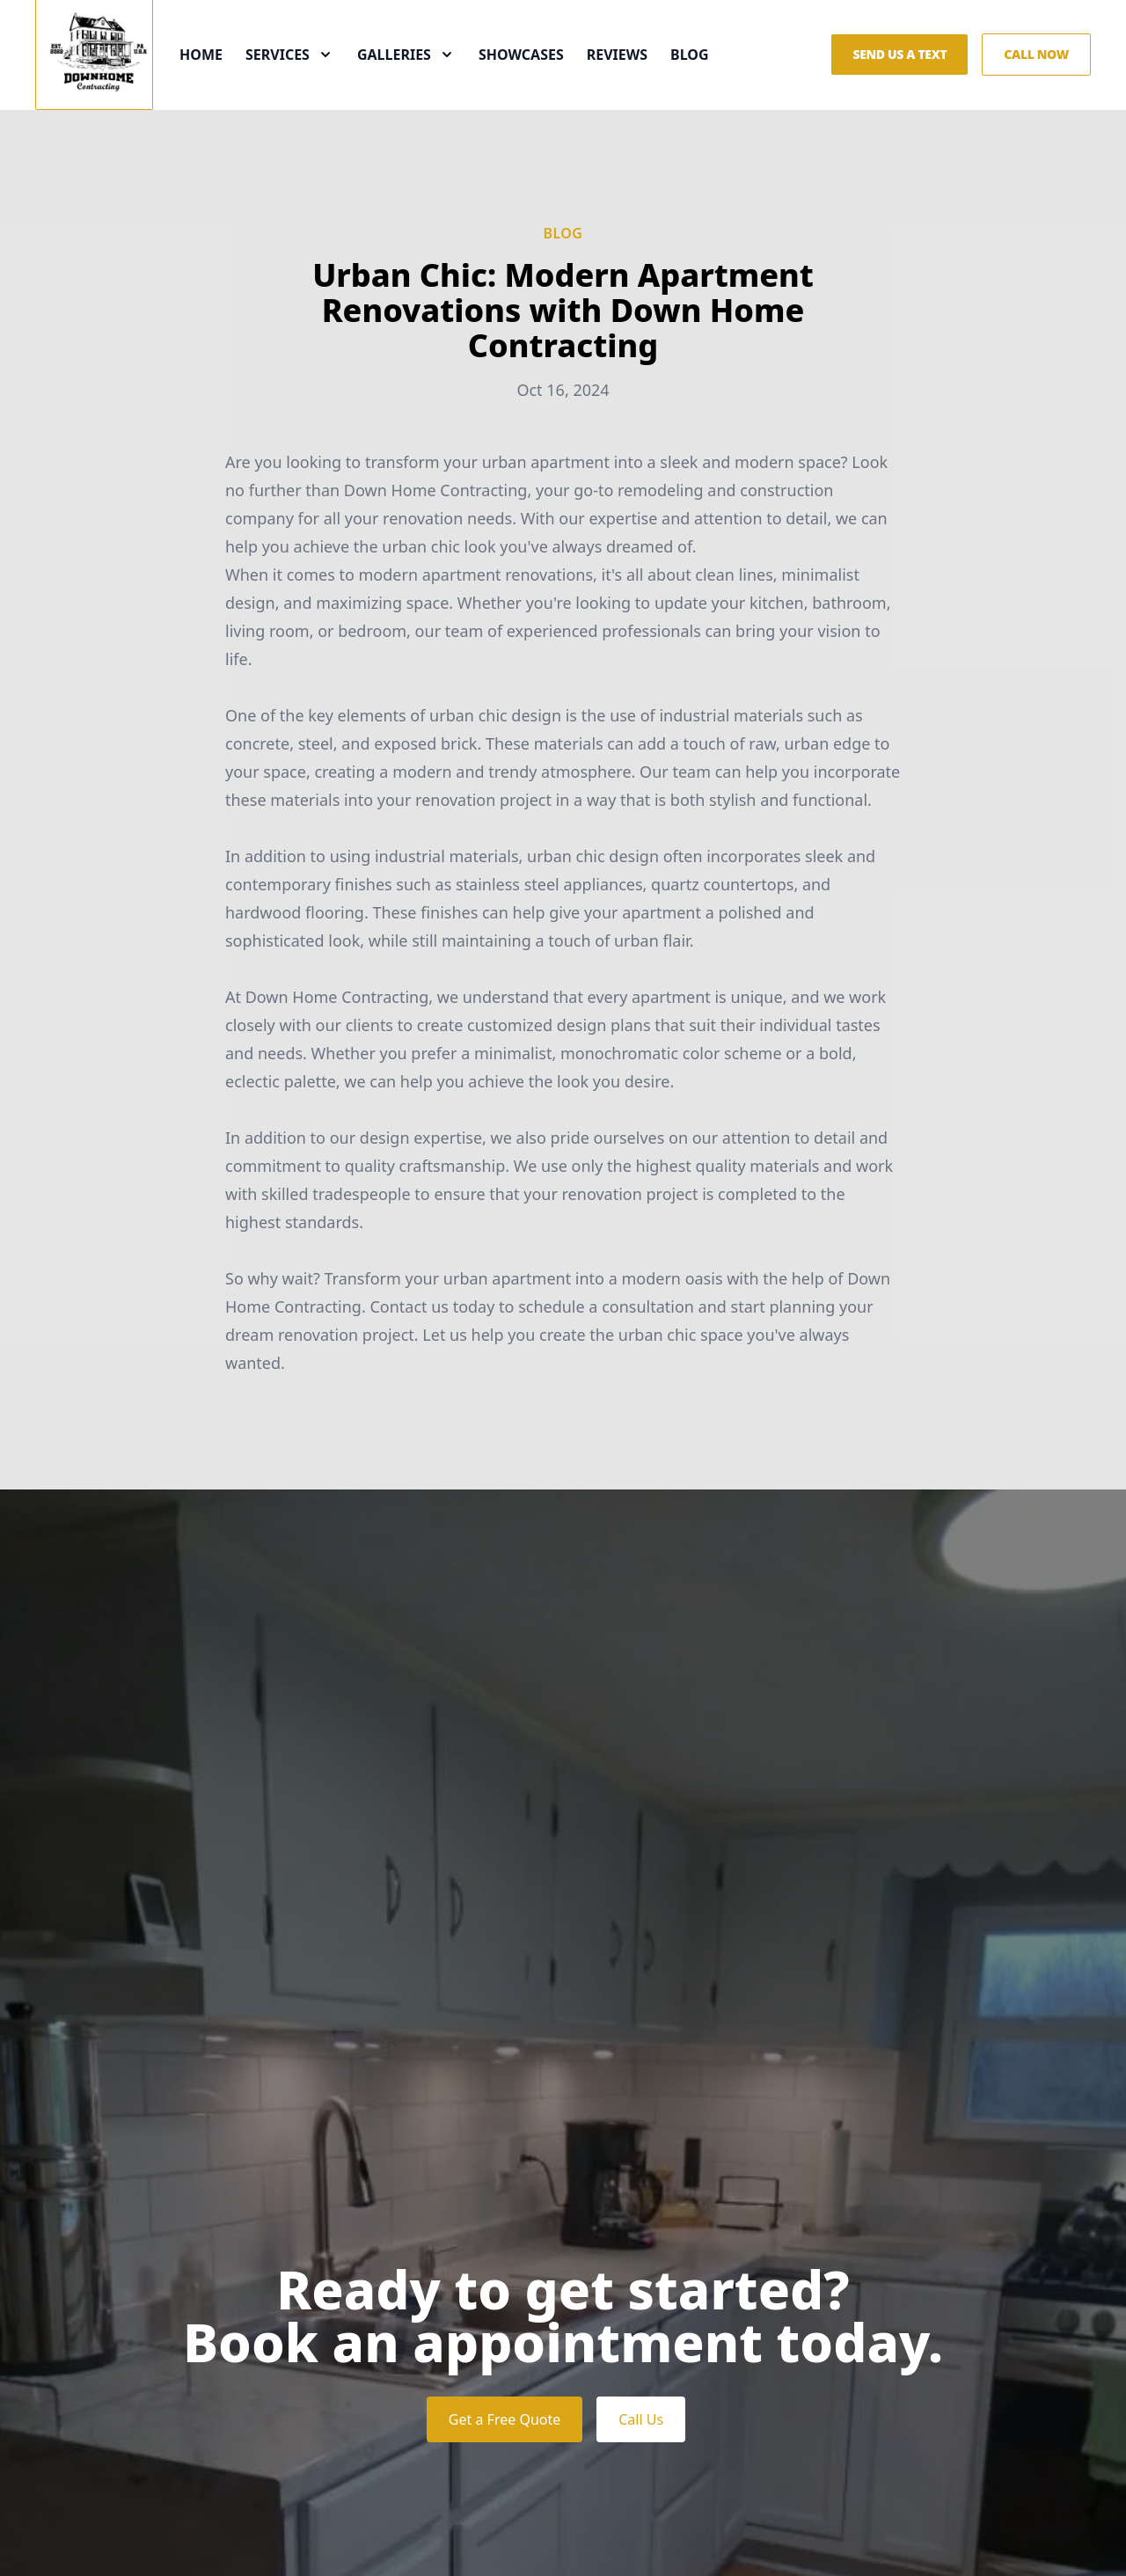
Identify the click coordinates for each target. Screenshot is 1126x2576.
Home (225, 77)
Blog (714, 77)
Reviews (641, 77)
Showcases (546, 77)
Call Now (1036, 77)
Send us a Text (899, 77)
